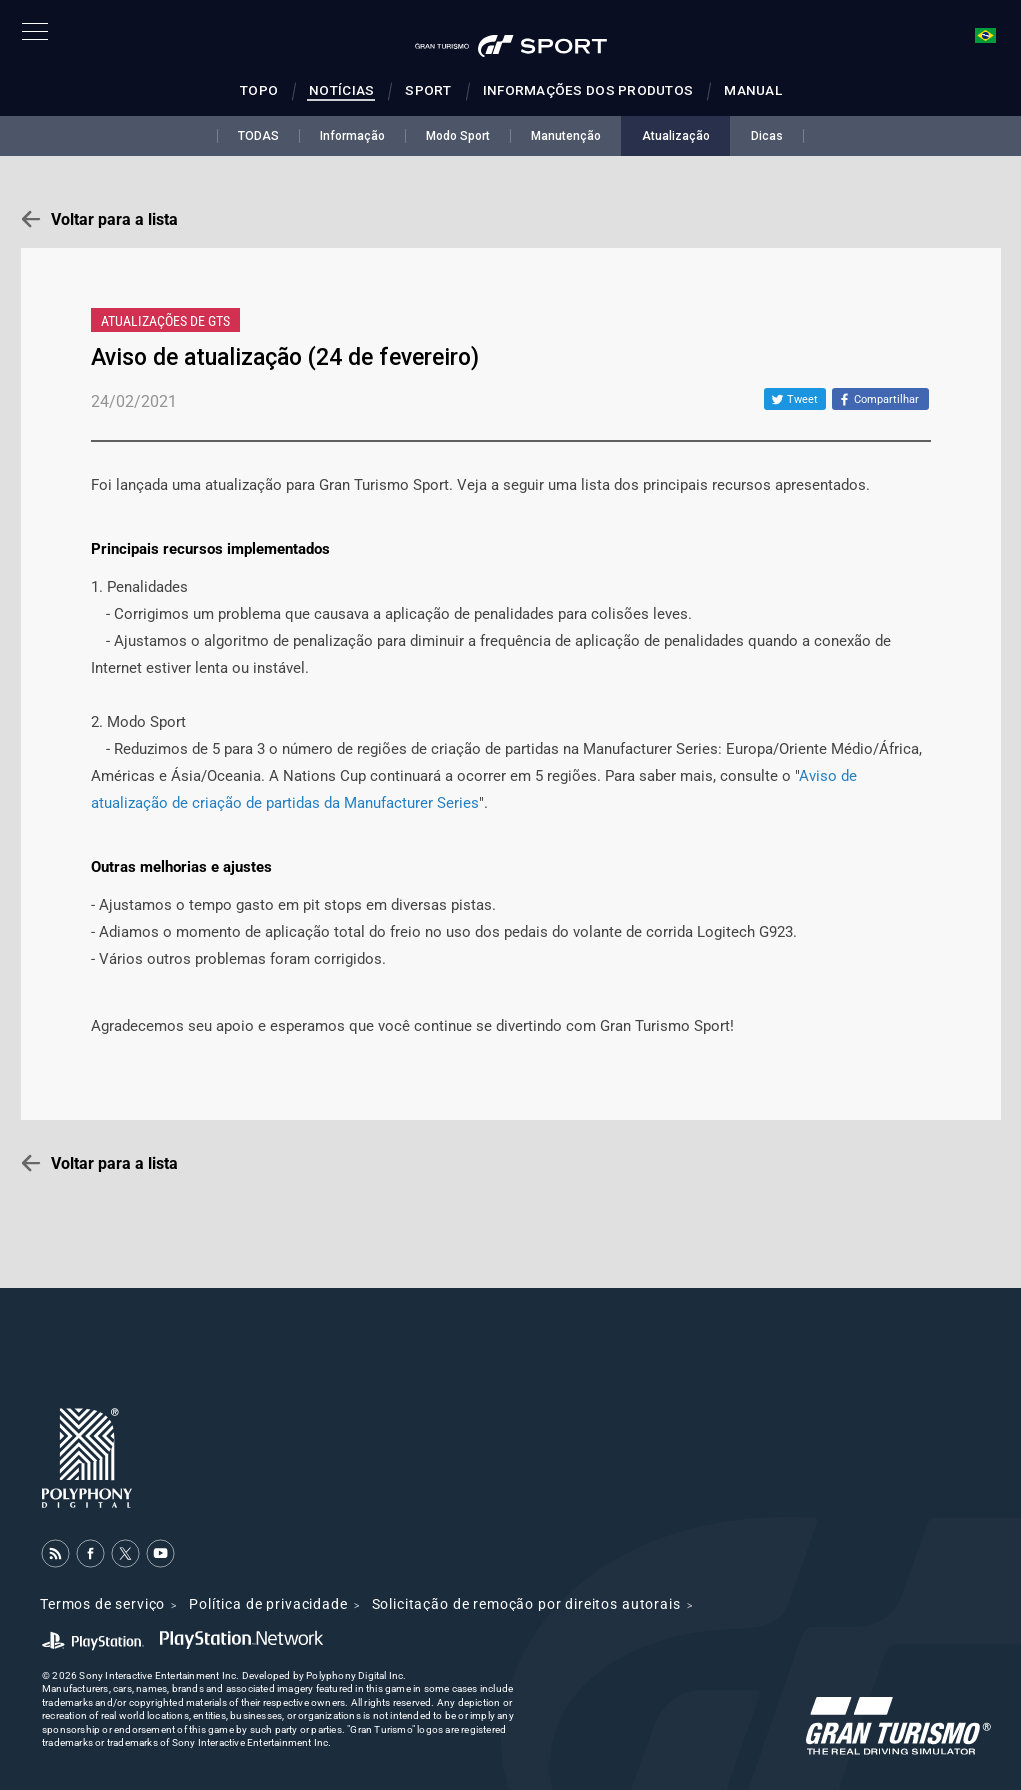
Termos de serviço (102, 1604)
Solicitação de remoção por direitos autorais (526, 1604)
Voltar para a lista (114, 219)
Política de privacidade (268, 1604)
